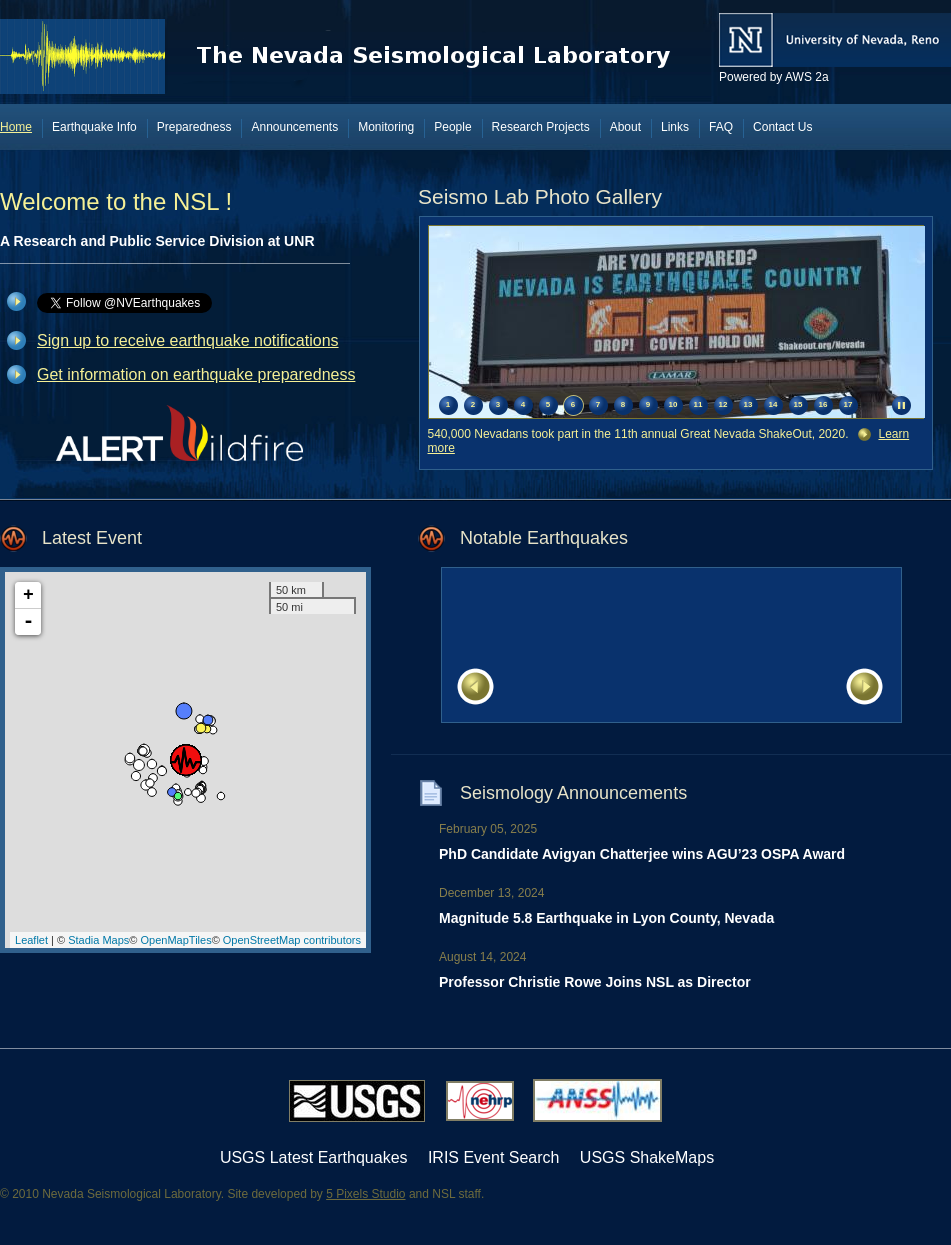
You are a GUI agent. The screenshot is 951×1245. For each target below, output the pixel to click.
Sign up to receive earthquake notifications (188, 340)
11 (698, 404)
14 (773, 404)
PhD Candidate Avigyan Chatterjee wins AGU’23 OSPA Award (642, 854)
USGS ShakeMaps (647, 1157)
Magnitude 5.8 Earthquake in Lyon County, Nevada (606, 918)
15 (798, 404)
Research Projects (541, 127)
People (452, 127)
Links (675, 127)
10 (673, 404)
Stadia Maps (98, 940)
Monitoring (386, 127)
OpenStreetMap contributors (292, 940)
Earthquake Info (94, 127)
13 (748, 404)
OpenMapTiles (176, 940)
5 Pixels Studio (365, 1194)
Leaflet (31, 940)
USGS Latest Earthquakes (314, 1157)
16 (823, 404)
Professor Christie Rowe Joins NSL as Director (595, 982)
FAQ (721, 127)
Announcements (294, 127)
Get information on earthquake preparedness (196, 374)
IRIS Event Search (494, 1157)
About (625, 127)
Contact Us (782, 127)
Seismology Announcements (573, 793)
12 (723, 404)
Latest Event (92, 538)
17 (848, 404)
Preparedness (194, 127)
